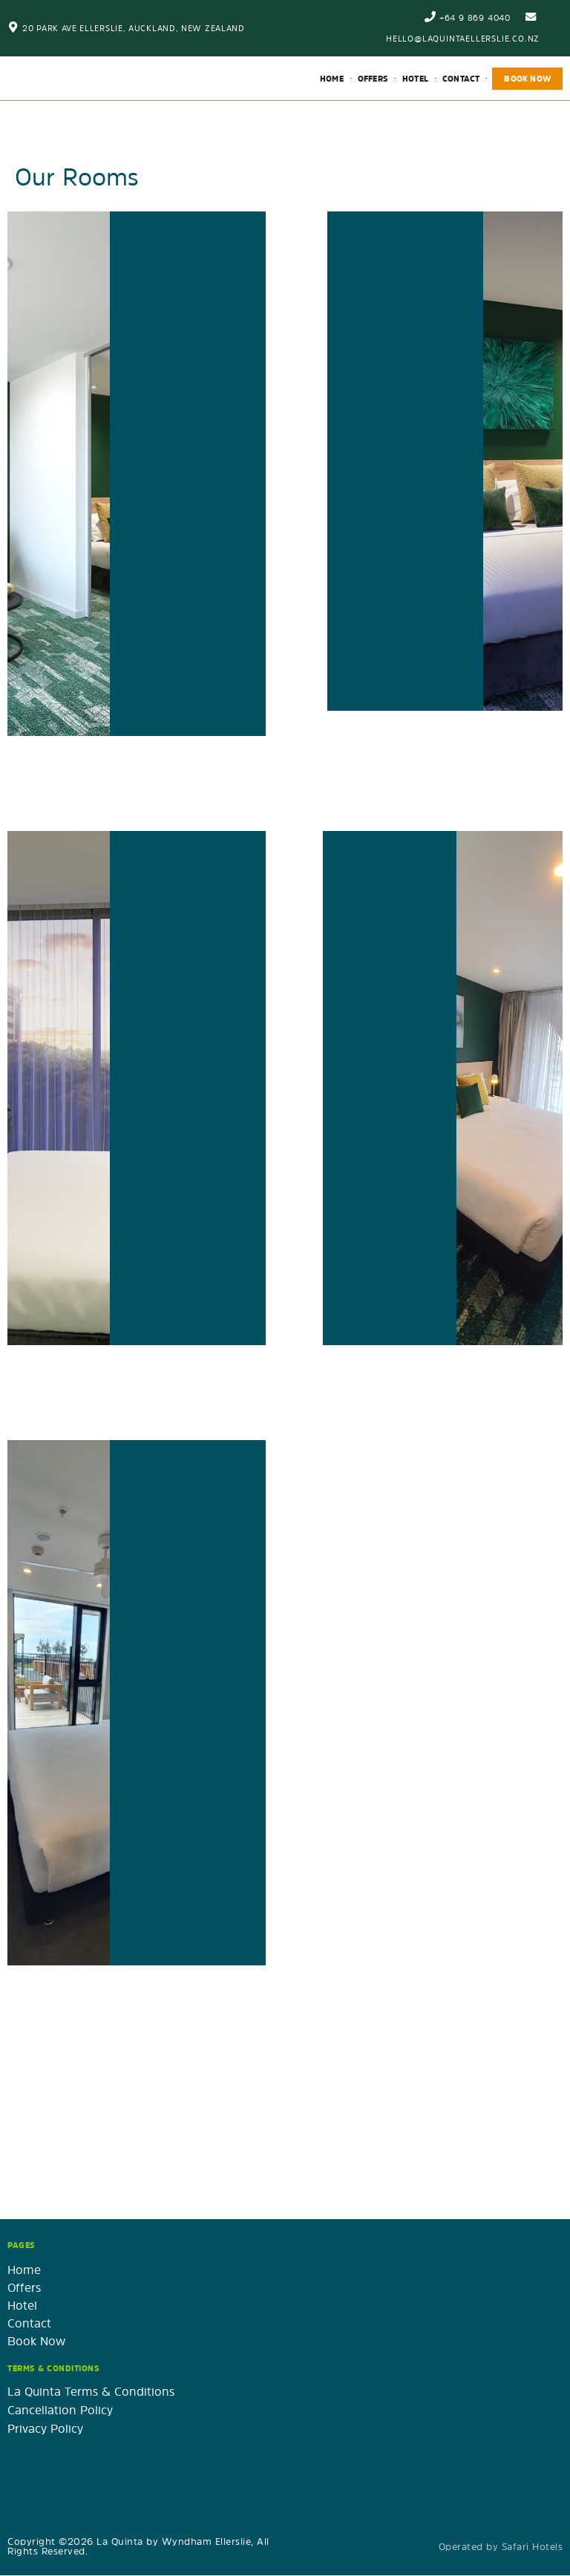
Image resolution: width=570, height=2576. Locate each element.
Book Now (527, 79)
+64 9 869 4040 (474, 17)
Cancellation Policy (60, 2410)
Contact (460, 79)
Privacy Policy (45, 2429)
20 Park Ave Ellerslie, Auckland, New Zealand (133, 27)
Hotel (415, 79)
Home (332, 79)
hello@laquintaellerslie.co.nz (463, 38)
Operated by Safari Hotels (501, 2547)
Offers (373, 79)
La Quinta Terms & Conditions (90, 2392)
